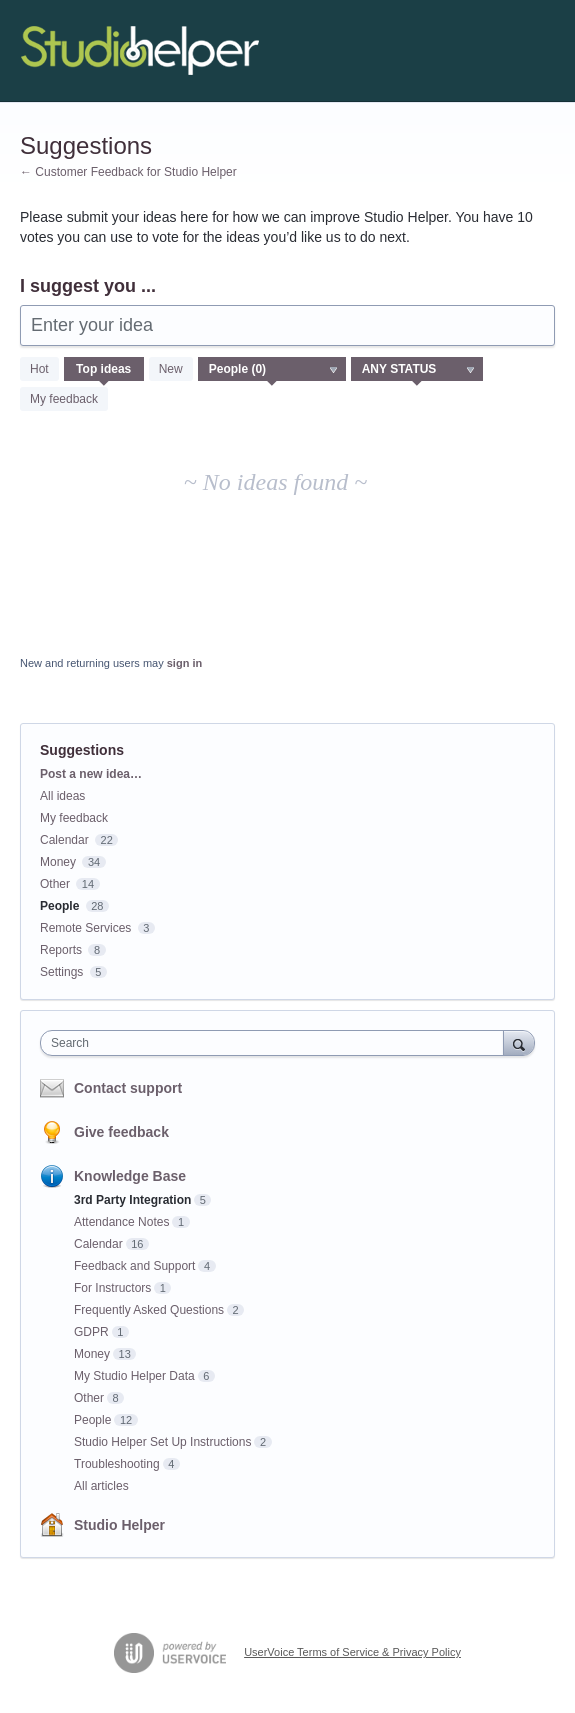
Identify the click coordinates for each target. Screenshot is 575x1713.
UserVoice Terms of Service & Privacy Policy (352, 1652)
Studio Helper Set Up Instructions (162, 1442)
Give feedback (121, 1132)
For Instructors (112, 1288)
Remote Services (85, 928)
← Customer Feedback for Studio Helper (128, 172)
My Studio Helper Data (134, 1376)
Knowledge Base (130, 1176)
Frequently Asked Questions (149, 1310)
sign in (184, 663)
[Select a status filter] (418, 370)
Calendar (64, 840)
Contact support (128, 1088)
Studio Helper (119, 1525)
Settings (61, 972)
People (59, 906)
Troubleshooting (117, 1464)
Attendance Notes (121, 1222)
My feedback (64, 399)
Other (55, 884)
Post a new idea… (91, 774)
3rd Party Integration (132, 1200)
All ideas (62, 796)
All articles (101, 1486)
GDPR (91, 1332)
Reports (61, 950)
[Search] (519, 1042)
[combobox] (276, 1043)
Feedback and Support (134, 1266)
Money (58, 862)
